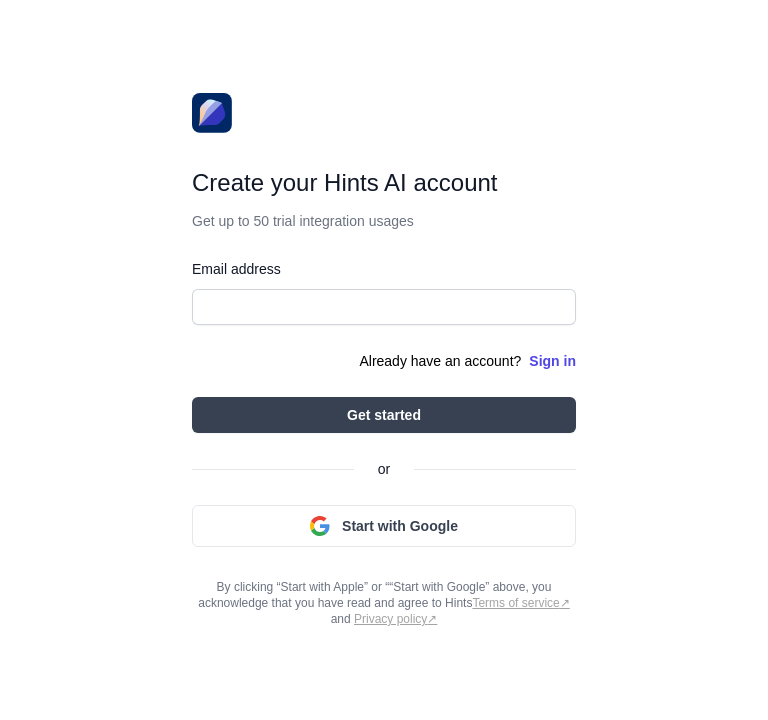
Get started (384, 415)
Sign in (552, 361)
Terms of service (515, 603)
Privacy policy (390, 619)
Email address (236, 269)
